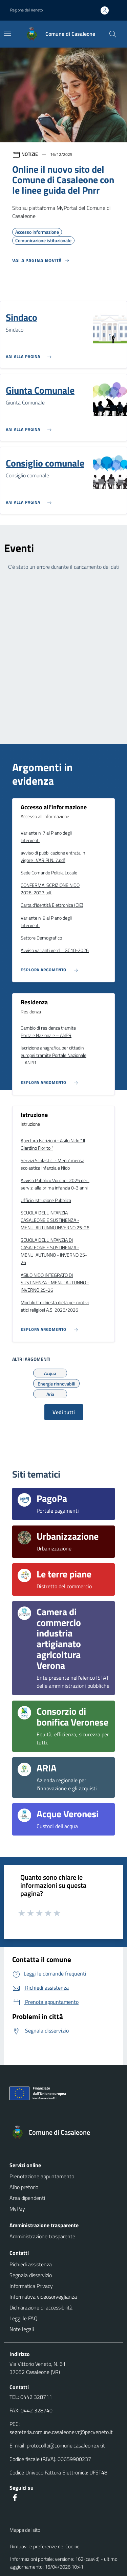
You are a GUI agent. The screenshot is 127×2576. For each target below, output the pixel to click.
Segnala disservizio (30, 2275)
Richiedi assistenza (30, 2264)
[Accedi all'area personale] (107, 10)
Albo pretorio (23, 2187)
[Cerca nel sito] (113, 34)
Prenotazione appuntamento (41, 2176)
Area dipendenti (27, 2198)
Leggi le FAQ (23, 2318)
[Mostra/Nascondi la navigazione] (7, 33)
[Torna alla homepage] (63, 2132)
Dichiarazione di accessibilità (40, 2307)
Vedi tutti (63, 1412)
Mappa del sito (24, 2530)
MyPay (17, 2209)
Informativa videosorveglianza (43, 2297)
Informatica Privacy (31, 2286)
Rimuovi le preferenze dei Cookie (45, 2546)
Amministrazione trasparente (42, 2236)
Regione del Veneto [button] (26, 10)
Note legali (21, 2329)
